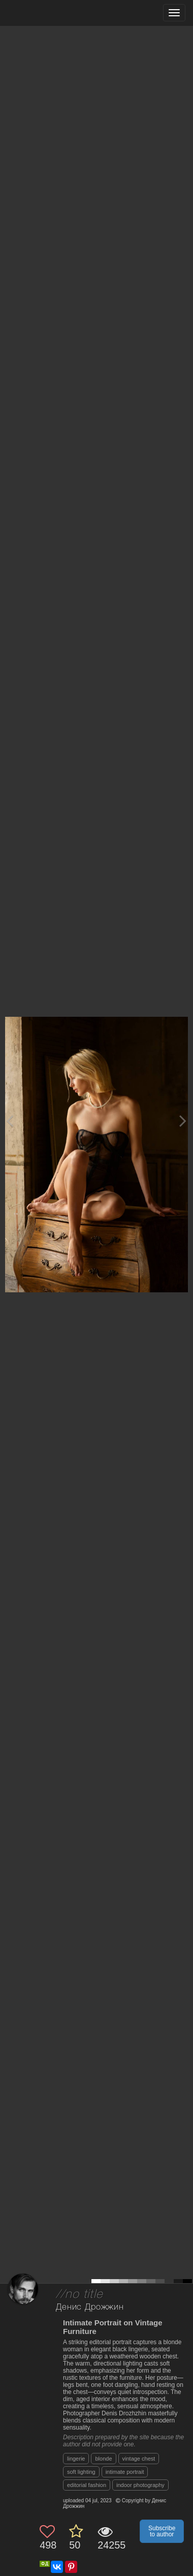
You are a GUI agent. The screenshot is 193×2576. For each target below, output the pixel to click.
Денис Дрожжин (90, 2307)
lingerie (76, 2459)
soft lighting (81, 2472)
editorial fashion (86, 2485)
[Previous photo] (9, 1120)
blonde (103, 2459)
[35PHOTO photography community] (47, 13)
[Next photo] (182, 1120)
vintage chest (138, 2459)
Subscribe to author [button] (161, 2531)
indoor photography (140, 2485)
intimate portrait (125, 2472)
